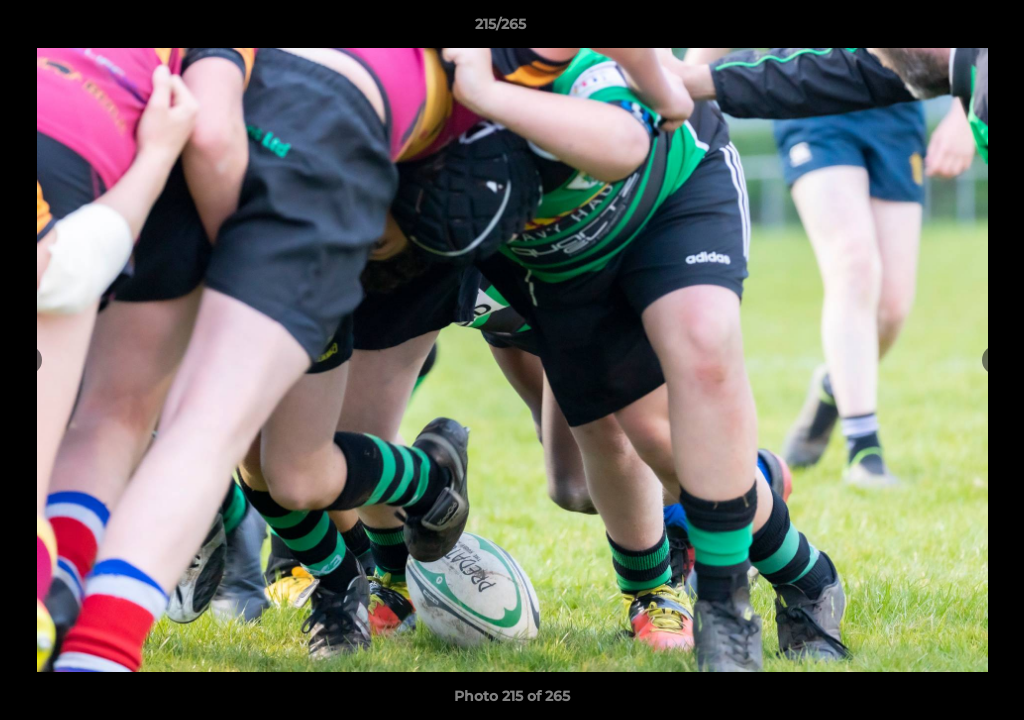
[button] (940, 29)
